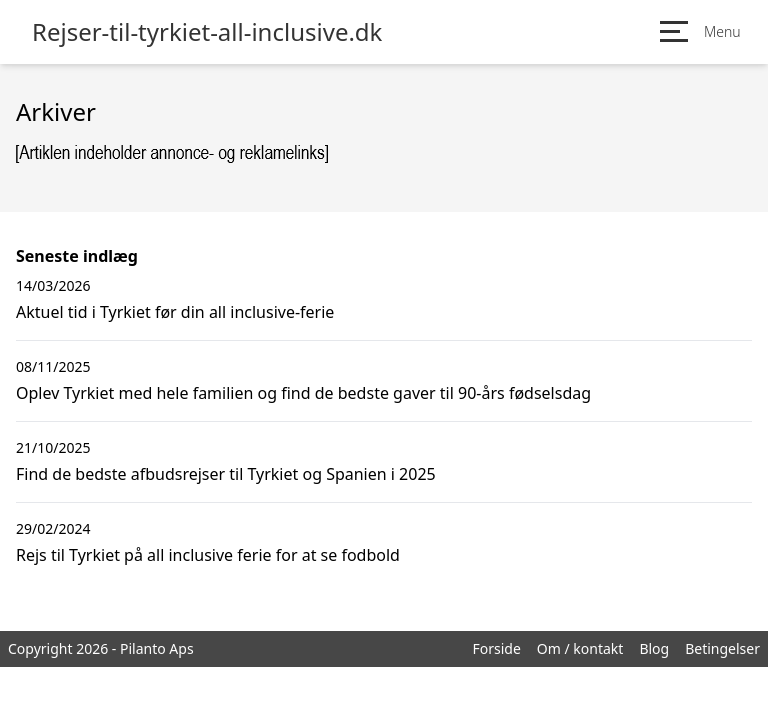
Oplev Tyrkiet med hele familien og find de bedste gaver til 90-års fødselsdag (303, 393)
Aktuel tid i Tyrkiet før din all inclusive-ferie (175, 312)
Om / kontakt (580, 648)
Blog (654, 648)
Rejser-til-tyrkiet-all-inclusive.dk (207, 32)
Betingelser (722, 648)
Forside (496, 648)
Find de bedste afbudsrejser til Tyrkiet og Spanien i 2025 (226, 474)
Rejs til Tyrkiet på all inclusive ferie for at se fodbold (208, 555)
